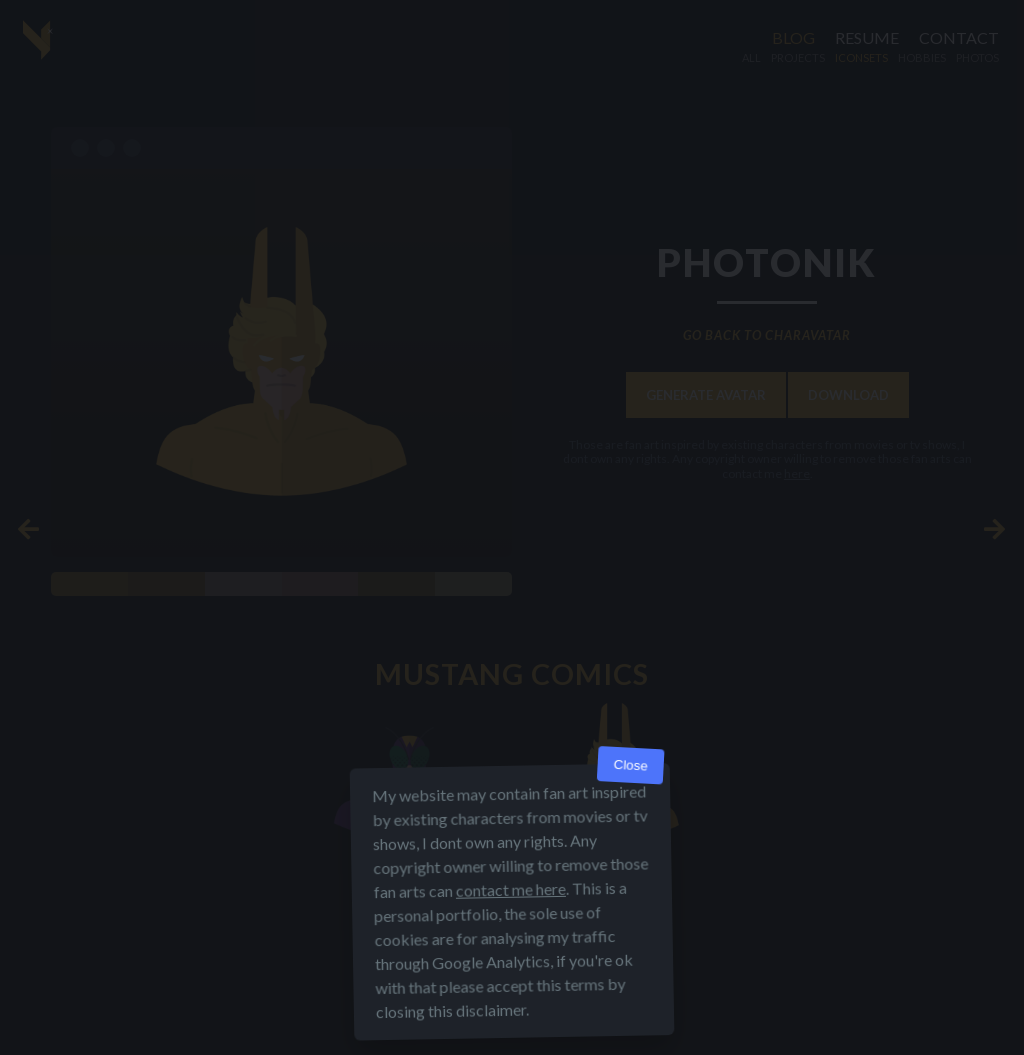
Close (630, 765)
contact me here (511, 889)
